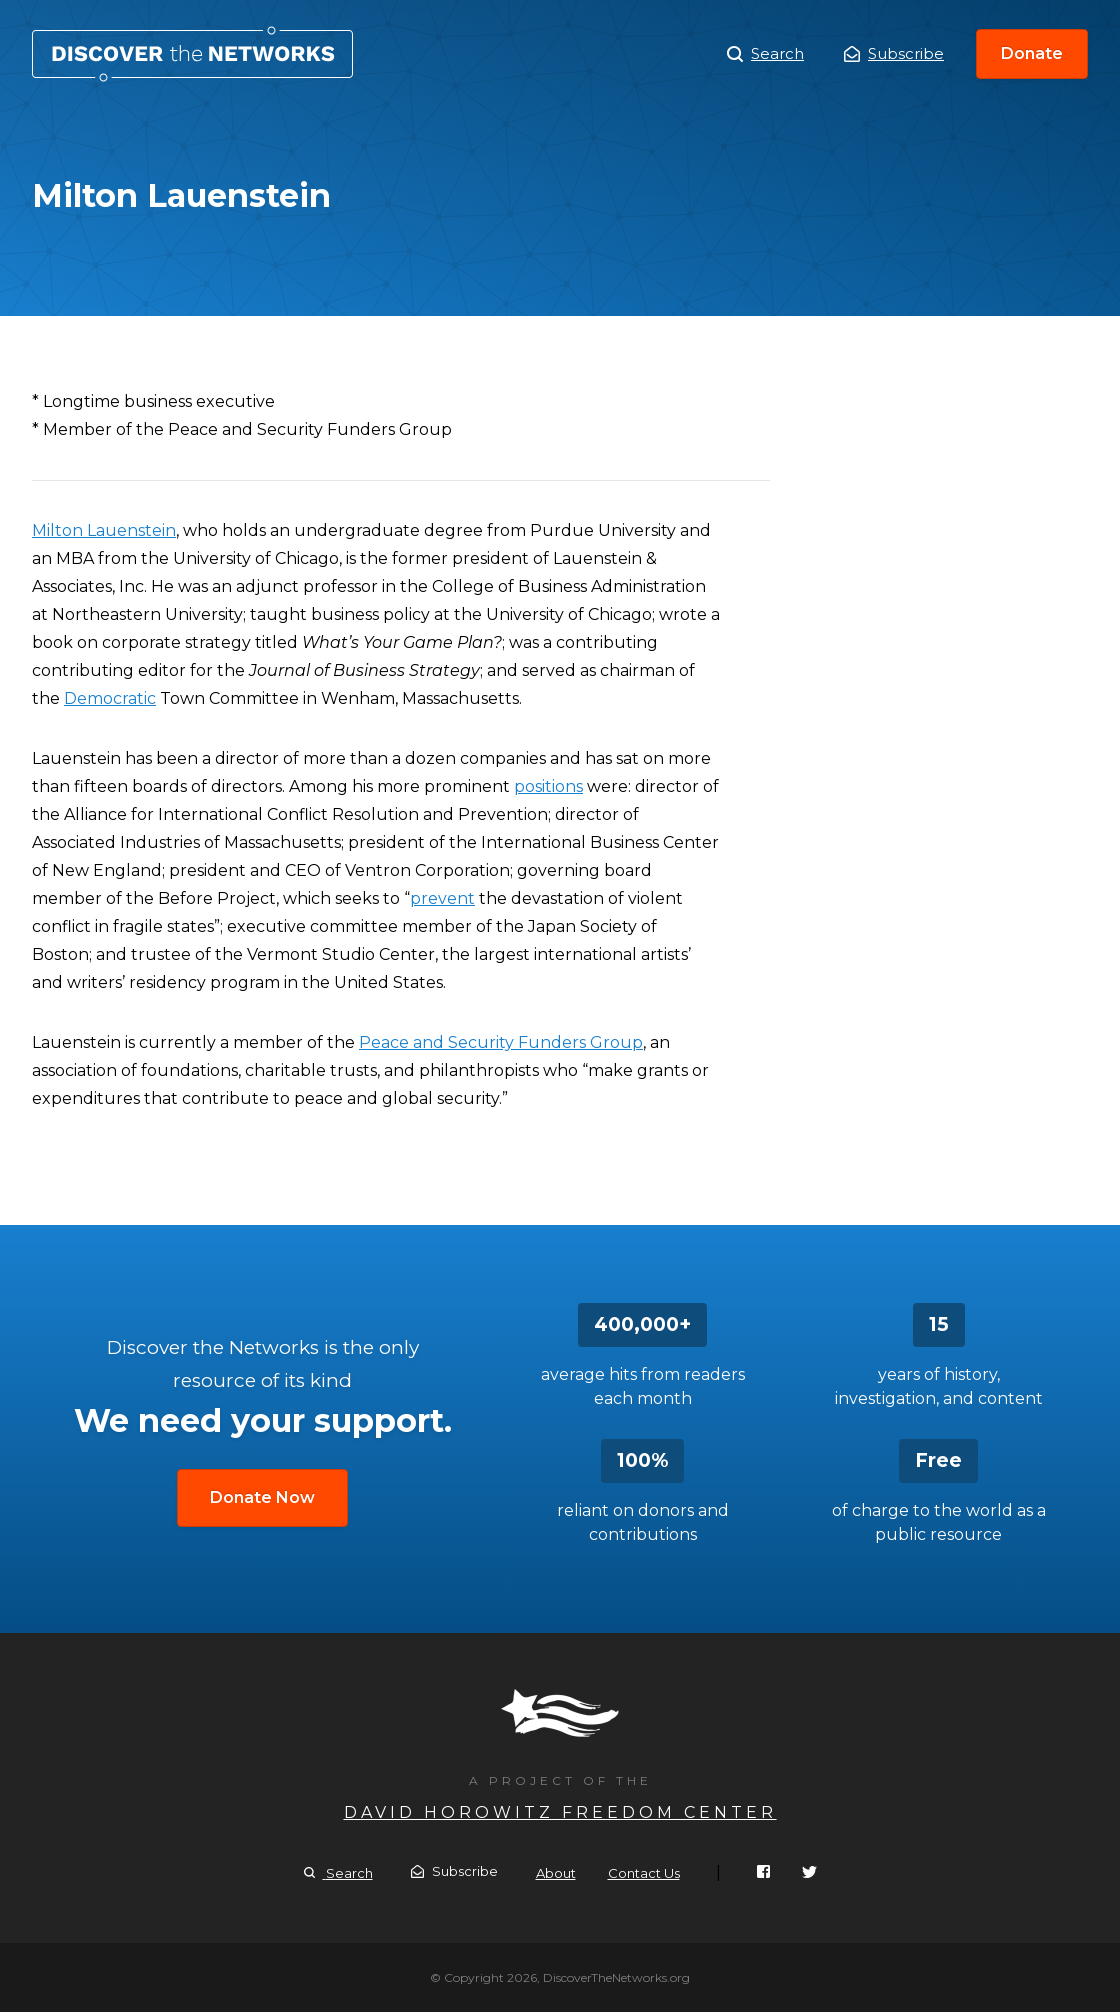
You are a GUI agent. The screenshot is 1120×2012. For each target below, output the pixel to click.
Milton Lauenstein (192, 54)
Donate (1032, 53)
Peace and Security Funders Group (501, 1042)
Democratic (110, 698)
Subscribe (894, 53)
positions (548, 786)
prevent (442, 898)
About (556, 1873)
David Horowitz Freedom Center (560, 1812)
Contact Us (644, 1873)
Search (765, 54)
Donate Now (262, 1497)
